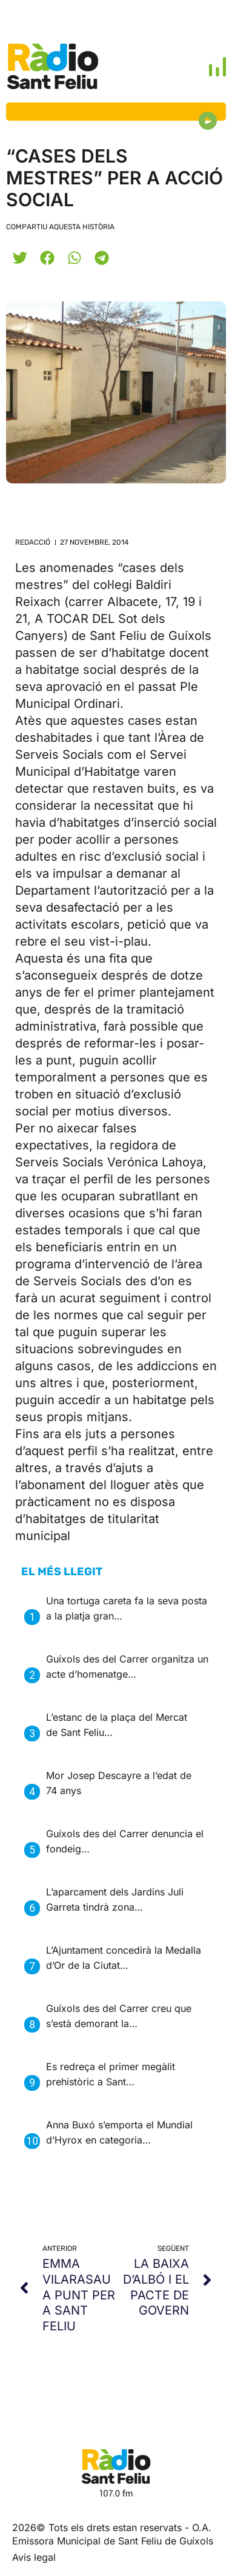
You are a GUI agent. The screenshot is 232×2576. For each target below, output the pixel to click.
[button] (19, 257)
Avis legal (34, 2557)
